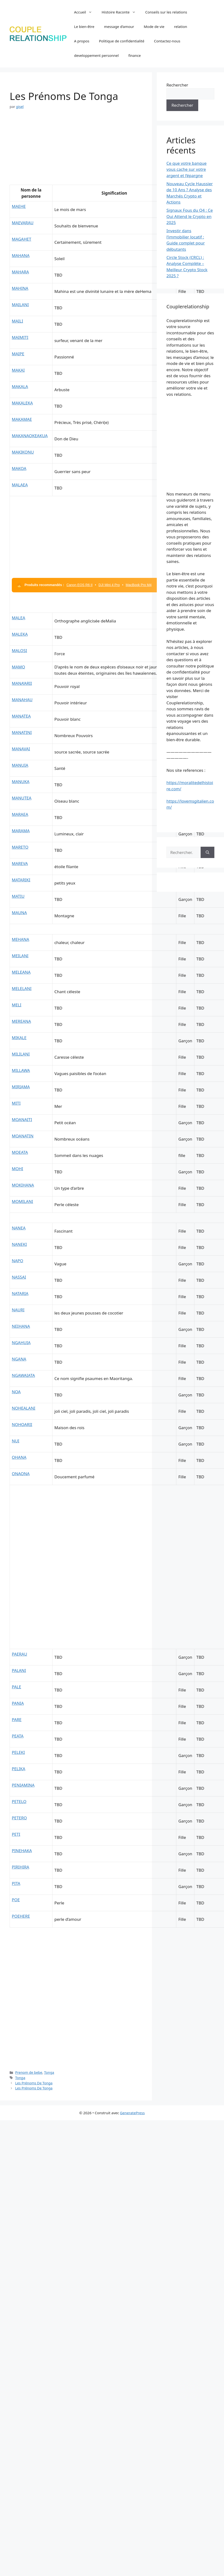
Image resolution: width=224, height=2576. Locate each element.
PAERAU (19, 1654)
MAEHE (19, 206)
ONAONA (21, 1473)
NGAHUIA (21, 1342)
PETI (16, 1834)
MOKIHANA (23, 1185)
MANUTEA (21, 798)
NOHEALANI (23, 1408)
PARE (16, 1719)
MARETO (20, 847)
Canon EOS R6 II (79, 585)
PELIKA (18, 1768)
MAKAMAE (22, 419)
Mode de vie (154, 26)
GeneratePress (132, 2112)
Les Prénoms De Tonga (34, 2083)
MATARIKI (21, 880)
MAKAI (18, 370)
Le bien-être (84, 26)
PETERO (19, 1818)
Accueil (85, 12)
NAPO (17, 1260)
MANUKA (20, 781)
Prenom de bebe (28, 2072)
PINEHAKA (22, 1850)
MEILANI (20, 955)
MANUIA (20, 765)
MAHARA (20, 272)
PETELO (19, 1801)
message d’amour (119, 26)
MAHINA (20, 288)
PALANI (19, 1670)
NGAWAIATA (23, 1375)
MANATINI (22, 732)
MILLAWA (21, 1070)
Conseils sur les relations (166, 12)
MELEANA (21, 972)
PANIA (18, 1703)
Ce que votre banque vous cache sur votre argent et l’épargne (186, 169)
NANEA (19, 1228)
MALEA (18, 618)
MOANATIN (22, 1136)
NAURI (18, 1310)
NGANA (19, 1359)
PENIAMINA (23, 1785)
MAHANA (21, 255)
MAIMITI (20, 337)
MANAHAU (22, 699)
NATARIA (20, 1293)
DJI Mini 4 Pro (109, 585)
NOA (16, 1391)
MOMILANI (22, 1201)
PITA (16, 1883)
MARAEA (20, 814)
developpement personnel (96, 55)
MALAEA (20, 485)
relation (180, 26)
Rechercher (177, 85)
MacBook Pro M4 (139, 585)
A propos (81, 41)
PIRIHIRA (20, 1867)
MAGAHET (21, 239)
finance (134, 55)
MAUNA (19, 912)
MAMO (18, 667)
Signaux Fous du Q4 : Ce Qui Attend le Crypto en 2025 (189, 216)
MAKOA (19, 468)
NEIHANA (21, 1326)
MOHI (17, 1168)
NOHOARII (22, 1424)
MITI (16, 1103)
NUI (15, 1441)
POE (16, 1899)
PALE (16, 1687)
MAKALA (20, 386)
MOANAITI (22, 1119)
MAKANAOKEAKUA (30, 435)
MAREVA (20, 863)
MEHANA (20, 939)
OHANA (19, 1457)
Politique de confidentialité (121, 41)
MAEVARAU (22, 222)
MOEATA (20, 1152)
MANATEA (21, 716)
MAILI (17, 321)
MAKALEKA (22, 403)
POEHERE (21, 1916)
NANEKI (19, 1244)
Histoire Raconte (121, 12)
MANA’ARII (22, 683)
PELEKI (18, 1752)
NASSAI (19, 1277)
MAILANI (20, 304)
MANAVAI (21, 749)
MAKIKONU (23, 452)
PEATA (18, 1736)
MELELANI (22, 988)
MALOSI (19, 650)
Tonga (49, 2072)
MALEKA (20, 634)
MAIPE (18, 354)
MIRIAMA (21, 1087)
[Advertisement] (77, 151)
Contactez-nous (167, 41)
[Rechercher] (207, 852)
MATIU (18, 896)
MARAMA (21, 830)
